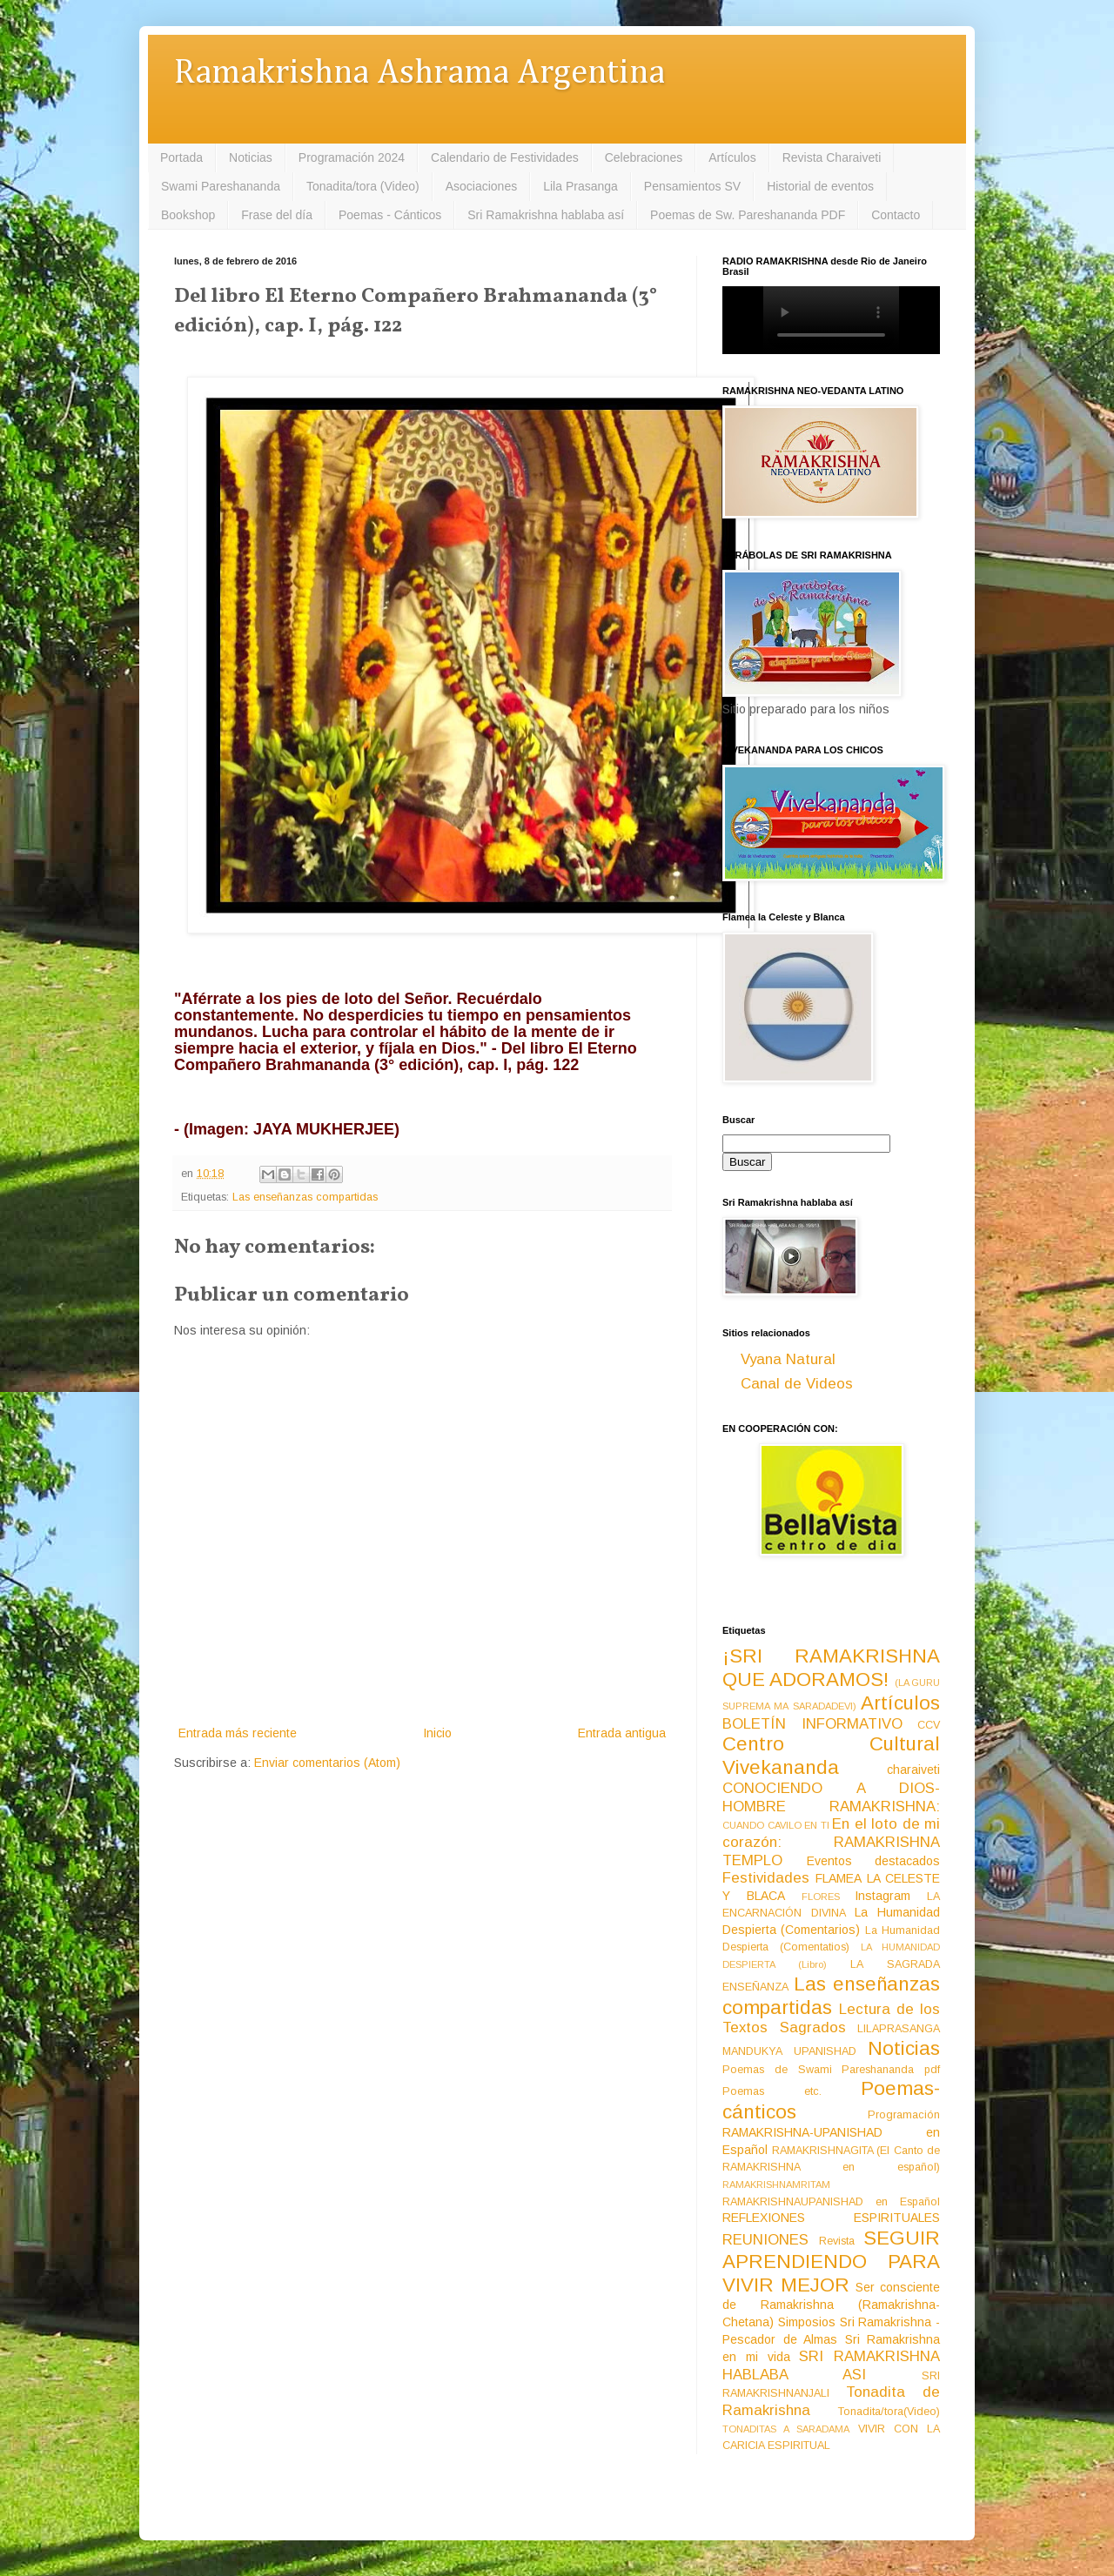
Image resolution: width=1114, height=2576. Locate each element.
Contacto (895, 215)
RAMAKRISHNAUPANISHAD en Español (831, 2202)
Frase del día (276, 215)
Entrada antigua (622, 1733)
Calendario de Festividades (505, 157)
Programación (904, 2115)
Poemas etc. (772, 2091)
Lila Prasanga (580, 186)
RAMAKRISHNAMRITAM (776, 2184)
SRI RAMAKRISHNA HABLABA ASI (831, 2365)
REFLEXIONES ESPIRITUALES (831, 2218)
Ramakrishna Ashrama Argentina (419, 73)
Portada (181, 157)
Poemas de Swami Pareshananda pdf (831, 2070)
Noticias (250, 157)
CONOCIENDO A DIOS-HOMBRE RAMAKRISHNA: (831, 1797)
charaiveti (913, 1769)
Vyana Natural (788, 1359)
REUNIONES (765, 2239)
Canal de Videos (797, 1383)
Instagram (882, 1896)
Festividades (765, 1878)
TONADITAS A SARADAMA (785, 2429)
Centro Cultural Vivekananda (831, 1755)
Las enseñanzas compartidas (305, 1197)
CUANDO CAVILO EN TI (775, 1825)
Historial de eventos (820, 186)
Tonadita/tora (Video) (362, 186)
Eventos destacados (874, 1861)
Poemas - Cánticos (390, 215)
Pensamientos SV (692, 186)
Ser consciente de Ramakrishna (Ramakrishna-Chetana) (831, 2304)
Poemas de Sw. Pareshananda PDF (747, 215)
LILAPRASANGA (898, 2029)
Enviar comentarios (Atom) (327, 1763)
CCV (928, 1725)
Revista (837, 2241)
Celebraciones (644, 157)
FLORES (821, 1896)
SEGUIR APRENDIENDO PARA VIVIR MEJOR (831, 2261)
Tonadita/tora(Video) (889, 2411)
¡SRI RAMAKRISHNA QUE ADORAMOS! (831, 1667)
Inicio (437, 1733)
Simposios (807, 2322)
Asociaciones (482, 186)
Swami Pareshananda (220, 186)
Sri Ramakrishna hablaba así (545, 215)
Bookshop (188, 215)
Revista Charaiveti (832, 157)
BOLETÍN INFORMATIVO (812, 1724)
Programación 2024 (352, 157)
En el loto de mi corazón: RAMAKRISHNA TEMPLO (831, 1842)
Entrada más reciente (237, 1733)
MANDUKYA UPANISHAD (789, 2051)
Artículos (731, 157)
